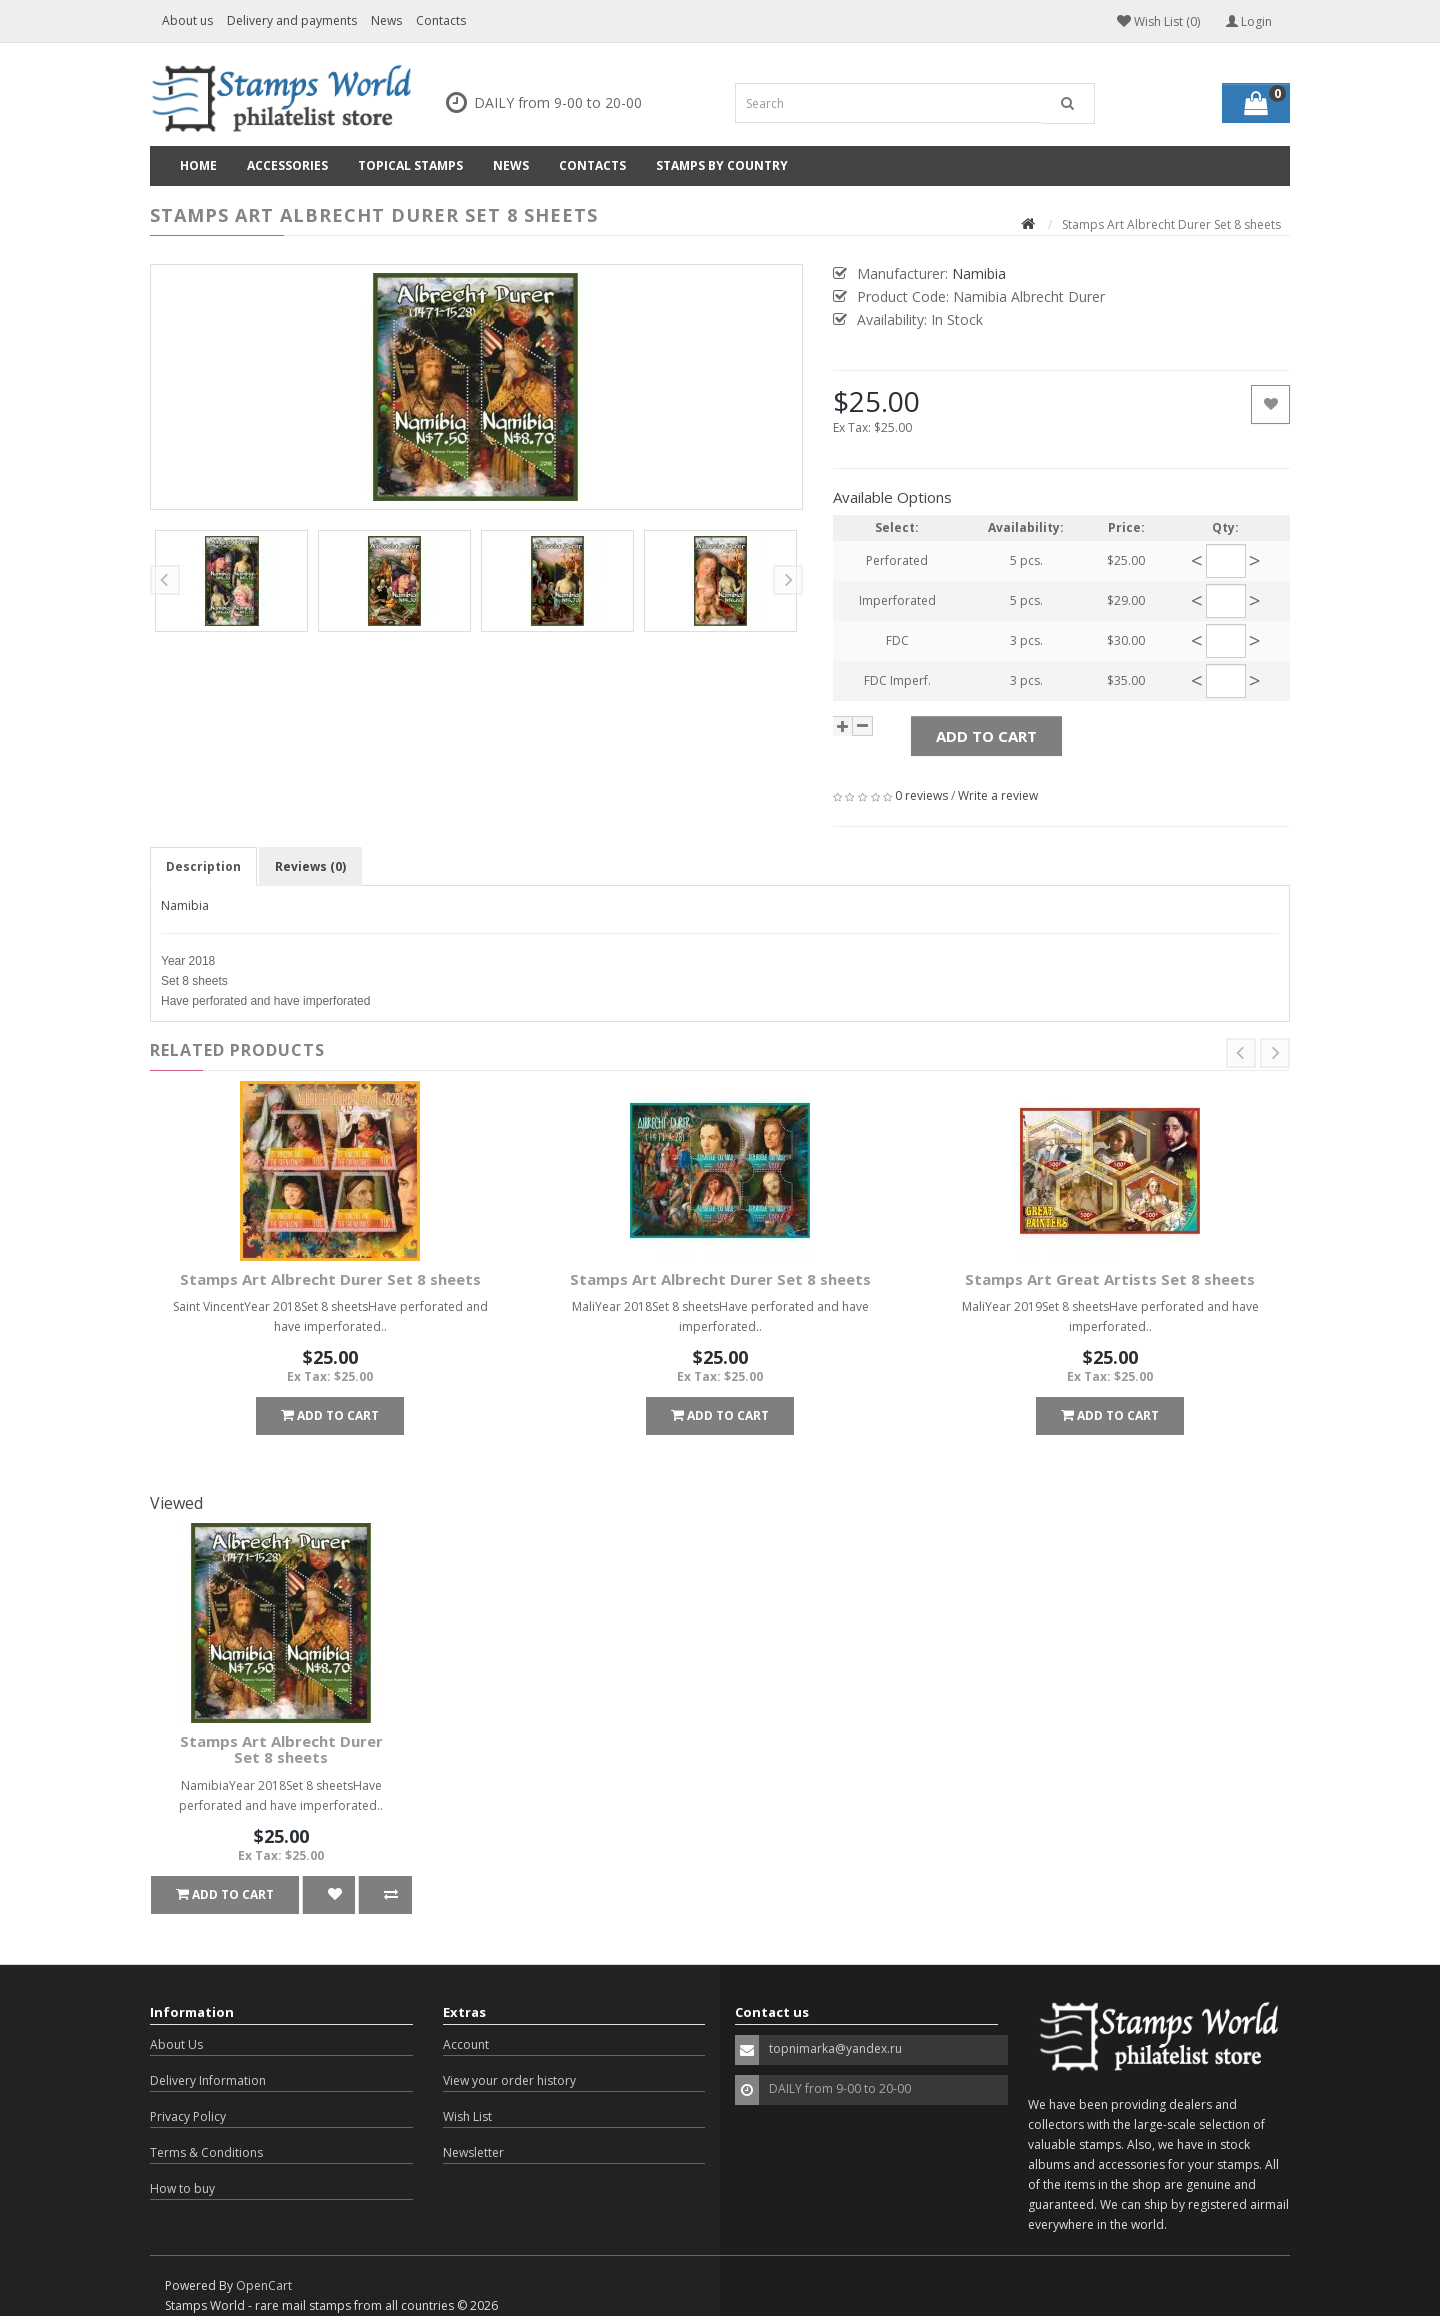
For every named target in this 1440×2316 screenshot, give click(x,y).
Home (198, 165)
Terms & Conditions (206, 2152)
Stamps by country (722, 165)
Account (466, 2044)
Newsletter (473, 2152)
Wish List (467, 2116)
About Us (176, 2044)
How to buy (182, 2188)
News (386, 20)
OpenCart (264, 2285)
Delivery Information (208, 2080)
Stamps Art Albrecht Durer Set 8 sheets (330, 1279)
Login (1249, 21)
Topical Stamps (410, 165)
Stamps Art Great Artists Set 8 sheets (1110, 1279)
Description (203, 866)
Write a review (998, 795)
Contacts (441, 20)
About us (187, 20)
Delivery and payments (292, 20)
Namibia (185, 905)
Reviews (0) (310, 866)
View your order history (509, 2080)
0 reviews (921, 795)
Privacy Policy (188, 2116)
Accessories (287, 165)
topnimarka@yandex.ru (835, 2048)
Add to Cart (986, 736)
